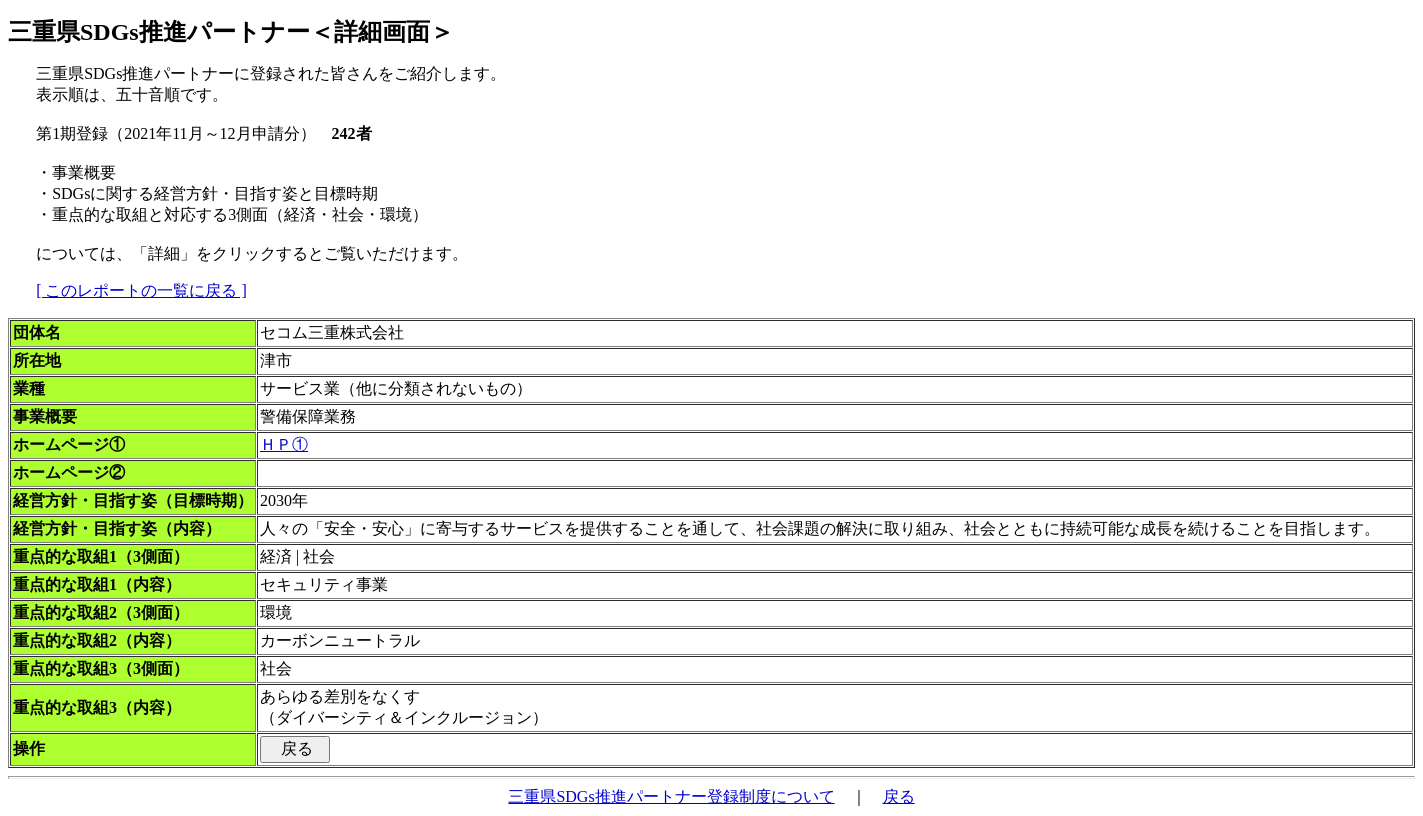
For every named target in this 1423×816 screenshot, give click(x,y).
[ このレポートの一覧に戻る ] (141, 290)
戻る (899, 796)
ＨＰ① (284, 444)
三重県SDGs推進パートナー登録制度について (671, 796)
